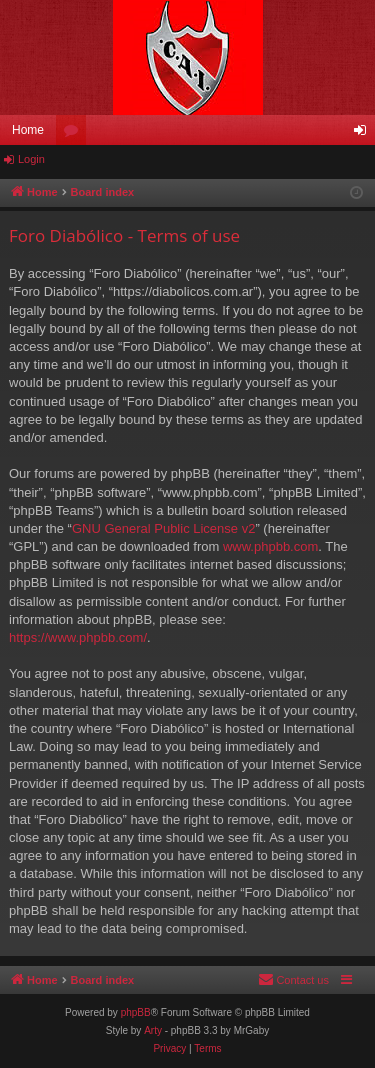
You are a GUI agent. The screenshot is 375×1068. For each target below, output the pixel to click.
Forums (75, 134)
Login (31, 159)
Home (28, 130)
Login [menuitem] (364, 134)
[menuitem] (293, 980)
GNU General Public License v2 (164, 528)
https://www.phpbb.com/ (78, 637)
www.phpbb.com (270, 546)
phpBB (136, 1012)
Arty (153, 1030)
